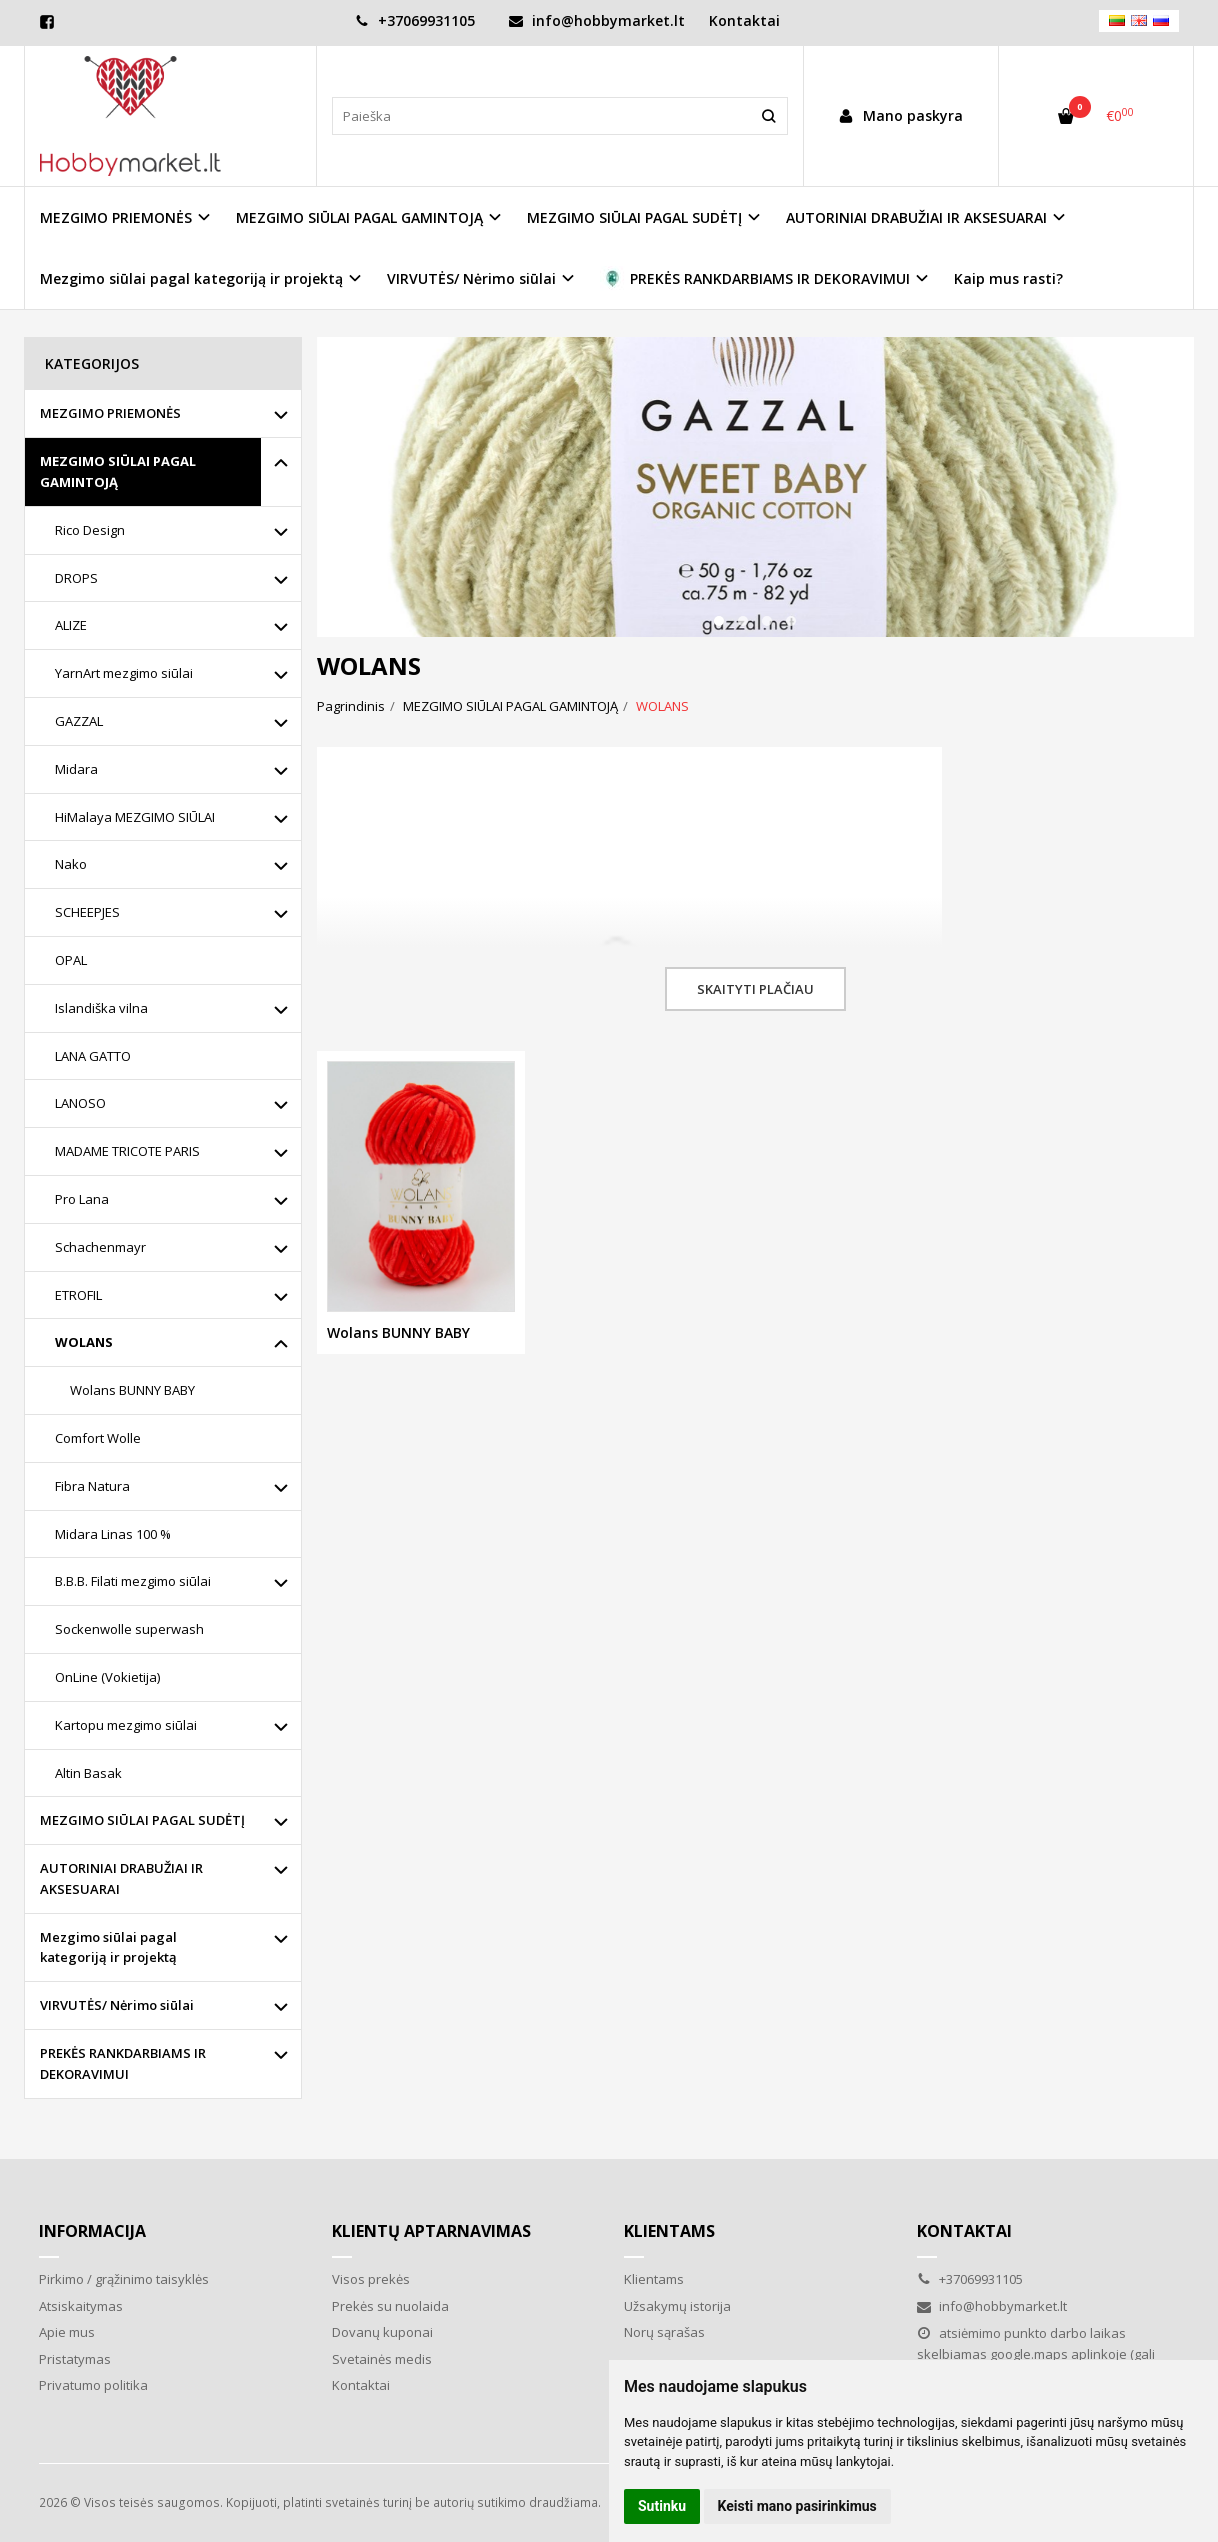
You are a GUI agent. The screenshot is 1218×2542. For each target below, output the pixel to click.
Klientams (669, 2231)
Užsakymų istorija (677, 2306)
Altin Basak (88, 1773)
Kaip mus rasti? (1008, 278)
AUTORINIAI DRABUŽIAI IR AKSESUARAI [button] (916, 217)
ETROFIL (78, 1295)
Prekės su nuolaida (390, 2306)
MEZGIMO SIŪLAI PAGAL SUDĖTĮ (142, 1820)
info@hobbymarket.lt (597, 20)
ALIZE (71, 625)
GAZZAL (79, 721)
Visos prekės (371, 2279)
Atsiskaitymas (81, 2306)
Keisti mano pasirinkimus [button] (797, 2506)
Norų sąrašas (664, 2332)
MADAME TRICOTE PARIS (127, 1151)
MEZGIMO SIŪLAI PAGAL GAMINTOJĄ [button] (359, 217)
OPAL (71, 960)
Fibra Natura (92, 1486)
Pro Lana (82, 1199)
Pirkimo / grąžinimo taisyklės (124, 2279)
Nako (71, 864)
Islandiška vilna (101, 1008)
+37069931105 (415, 20)
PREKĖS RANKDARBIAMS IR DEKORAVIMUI (123, 2063)
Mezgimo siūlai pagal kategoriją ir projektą (108, 1947)
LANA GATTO (93, 1056)
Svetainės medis (382, 2359)
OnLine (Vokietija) (107, 1677)
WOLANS (84, 1342)
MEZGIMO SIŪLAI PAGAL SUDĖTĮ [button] (634, 217)
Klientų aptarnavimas (431, 2231)
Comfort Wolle (98, 1438)
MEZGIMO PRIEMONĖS (110, 413)
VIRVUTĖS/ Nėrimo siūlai (117, 2005)
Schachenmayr (100, 1247)
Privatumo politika (93, 2385)
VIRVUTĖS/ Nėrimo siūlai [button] (471, 278)
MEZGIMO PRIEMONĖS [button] (116, 217)
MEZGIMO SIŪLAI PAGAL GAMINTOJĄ (118, 471)
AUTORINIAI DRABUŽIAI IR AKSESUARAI (121, 1878)
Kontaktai (744, 20)
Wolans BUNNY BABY (132, 1390)
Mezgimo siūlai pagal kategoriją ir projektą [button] (191, 278)
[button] (719, 621)
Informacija (92, 2231)
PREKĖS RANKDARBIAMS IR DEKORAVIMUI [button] (755, 278)
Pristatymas (75, 2359)
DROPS (76, 578)
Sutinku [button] (662, 2506)
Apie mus (67, 2332)
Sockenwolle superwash (129, 1629)
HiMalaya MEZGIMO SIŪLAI (135, 817)
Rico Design (90, 530)
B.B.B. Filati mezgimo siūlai (133, 1581)
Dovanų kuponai (382, 2332)
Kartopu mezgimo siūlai (126, 1725)
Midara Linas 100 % (113, 1534)
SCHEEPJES (87, 912)
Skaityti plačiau (755, 989)
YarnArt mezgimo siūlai (124, 673)
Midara (76, 769)
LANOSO (80, 1103)
